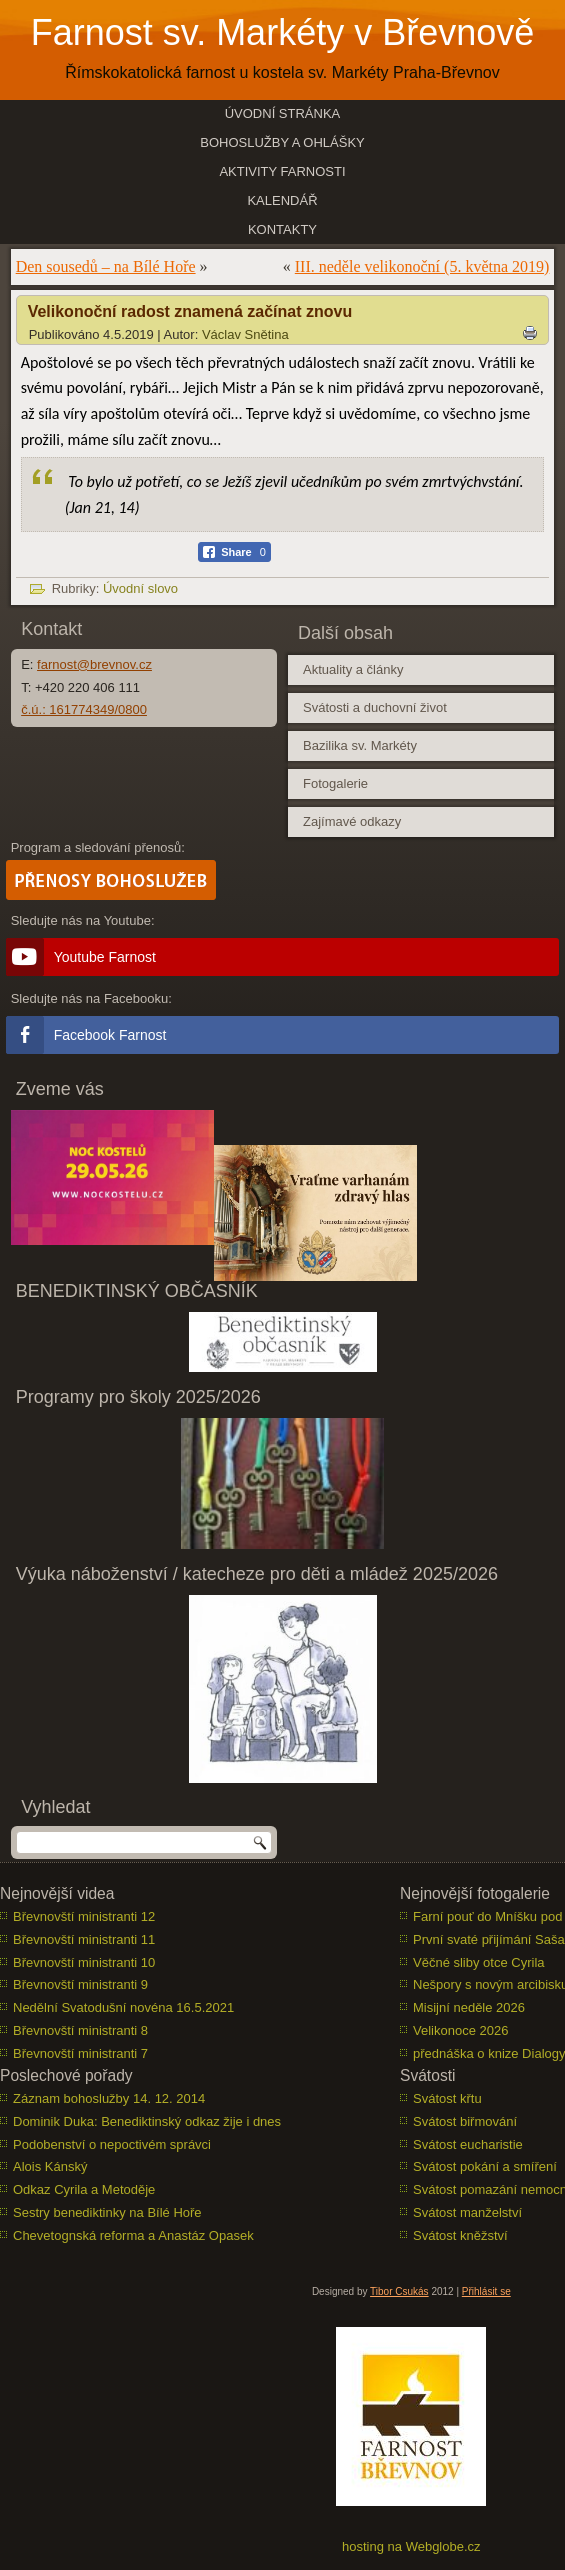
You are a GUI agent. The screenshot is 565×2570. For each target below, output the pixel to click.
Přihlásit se (486, 2291)
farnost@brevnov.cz (94, 664)
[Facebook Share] (234, 552)
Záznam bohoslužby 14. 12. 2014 (109, 2098)
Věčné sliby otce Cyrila (479, 1962)
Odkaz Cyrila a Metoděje (84, 2189)
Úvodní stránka (283, 113)
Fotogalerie (335, 783)
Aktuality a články (353, 669)
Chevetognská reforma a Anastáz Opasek (133, 2235)
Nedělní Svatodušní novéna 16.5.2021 (123, 2007)
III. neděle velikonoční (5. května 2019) (422, 266)
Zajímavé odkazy (352, 821)
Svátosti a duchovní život (375, 707)
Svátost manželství (467, 2212)
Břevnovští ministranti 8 (80, 2030)
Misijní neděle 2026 (469, 2007)
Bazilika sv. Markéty (360, 745)
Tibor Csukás (399, 2291)
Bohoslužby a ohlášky (282, 142)
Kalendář (282, 200)
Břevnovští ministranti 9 (80, 1984)
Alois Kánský (50, 2166)
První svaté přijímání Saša (489, 1939)
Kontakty (282, 229)
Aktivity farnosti (282, 171)
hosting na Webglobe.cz (411, 2546)
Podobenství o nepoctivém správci (112, 2144)
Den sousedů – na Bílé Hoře (106, 266)
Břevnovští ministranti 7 (80, 2053)
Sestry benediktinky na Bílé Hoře (107, 2212)
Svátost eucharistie (468, 2144)
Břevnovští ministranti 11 (84, 1939)
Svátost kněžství (460, 2235)
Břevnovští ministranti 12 (84, 1916)
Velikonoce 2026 (460, 2030)
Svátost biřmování (465, 2121)
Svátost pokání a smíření (485, 2166)
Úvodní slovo (140, 588)
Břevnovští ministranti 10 (84, 1962)
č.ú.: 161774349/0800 (84, 709)
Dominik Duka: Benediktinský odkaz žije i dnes (147, 2121)
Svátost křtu (447, 2098)
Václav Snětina (245, 334)
